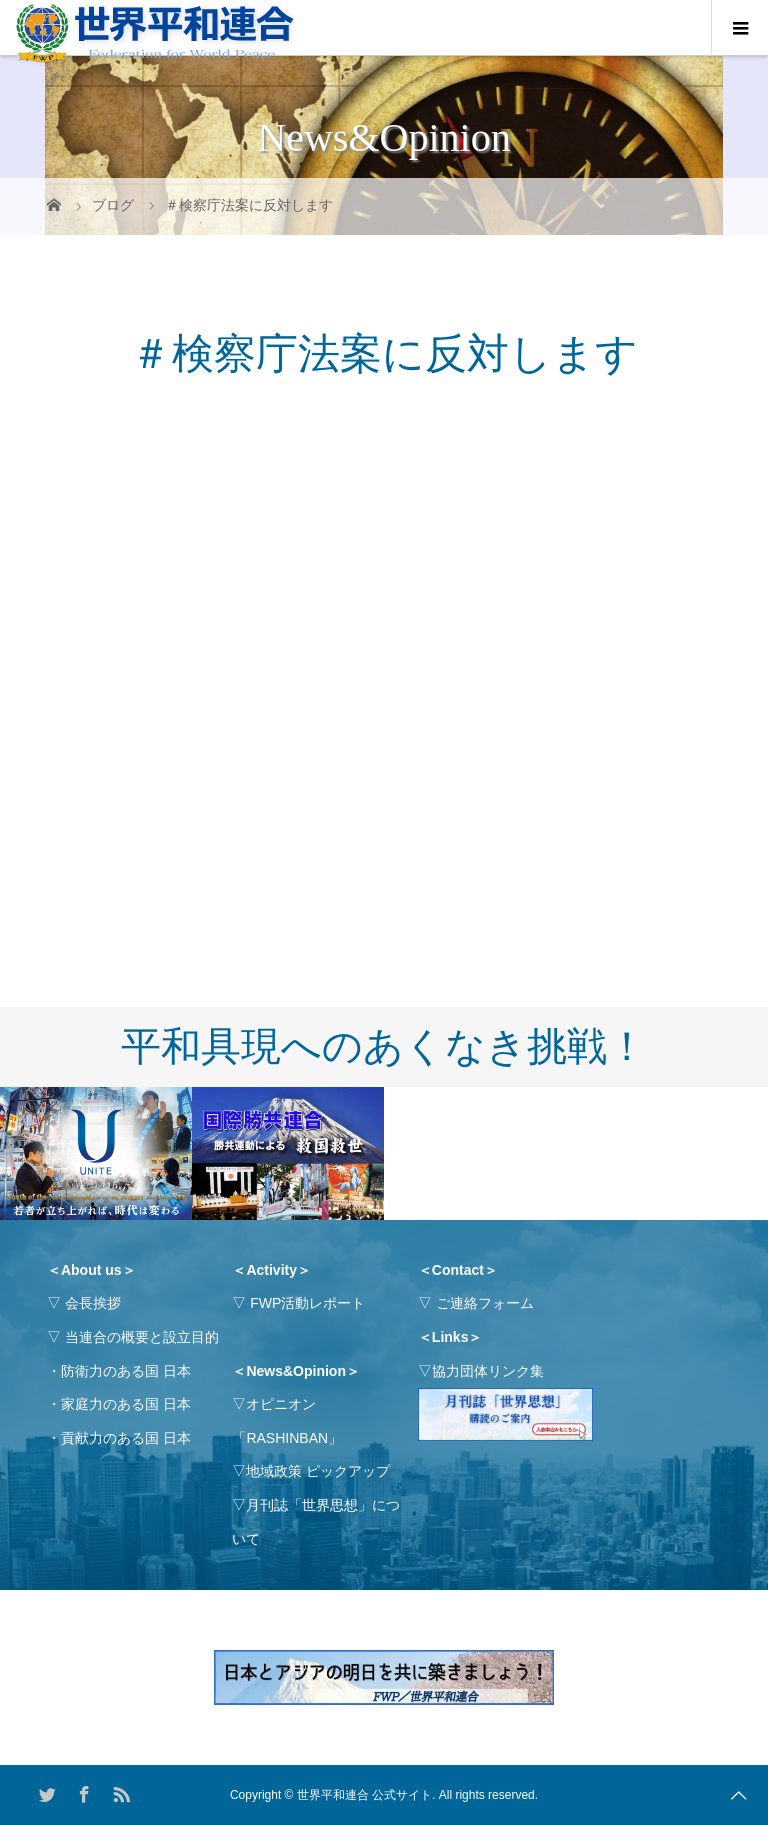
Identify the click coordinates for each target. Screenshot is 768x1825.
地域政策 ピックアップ (318, 1471)
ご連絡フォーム (485, 1303)
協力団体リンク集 (488, 1371)
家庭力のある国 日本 (126, 1404)
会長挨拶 (93, 1303)
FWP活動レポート (307, 1303)
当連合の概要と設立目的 (142, 1337)
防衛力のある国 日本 (126, 1371)
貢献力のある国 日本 (126, 1438)
